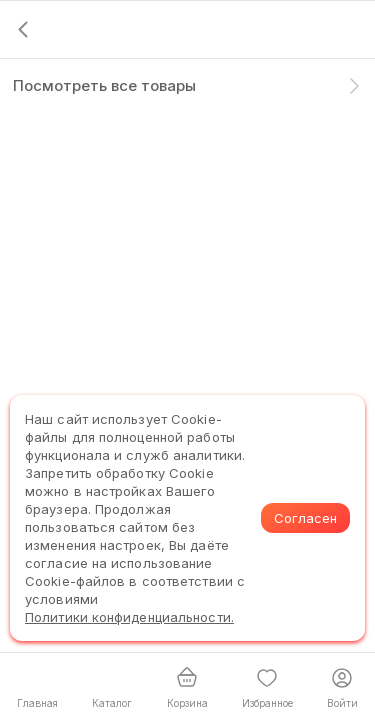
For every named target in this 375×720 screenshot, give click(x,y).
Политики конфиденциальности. (129, 617)
